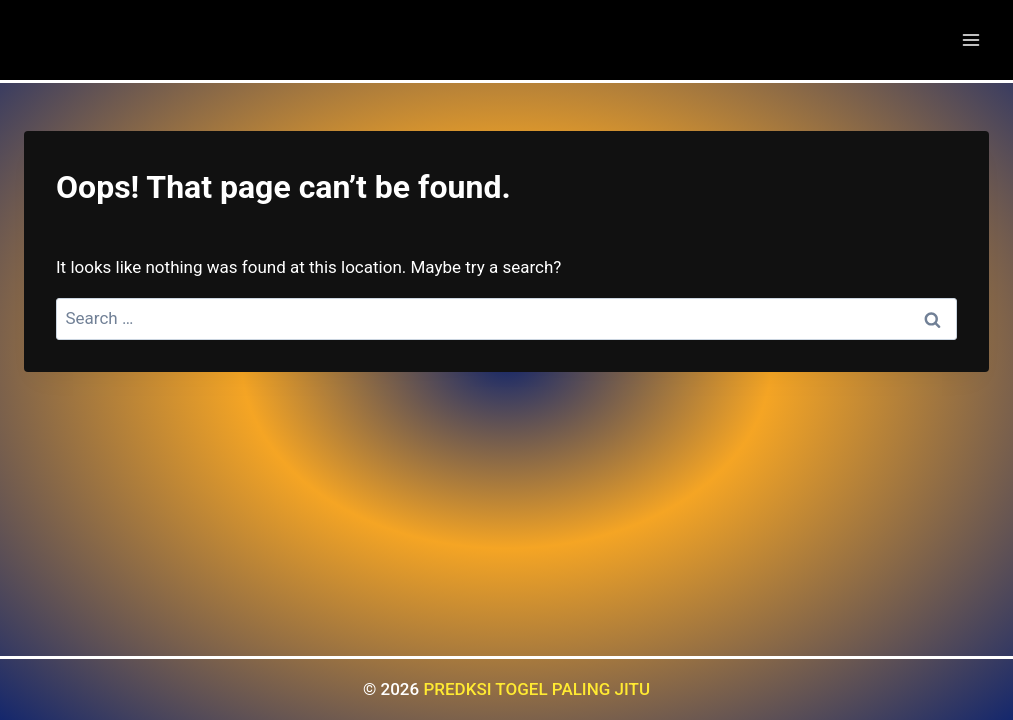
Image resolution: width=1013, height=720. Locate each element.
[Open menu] (970, 39)
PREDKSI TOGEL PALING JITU (536, 689)
